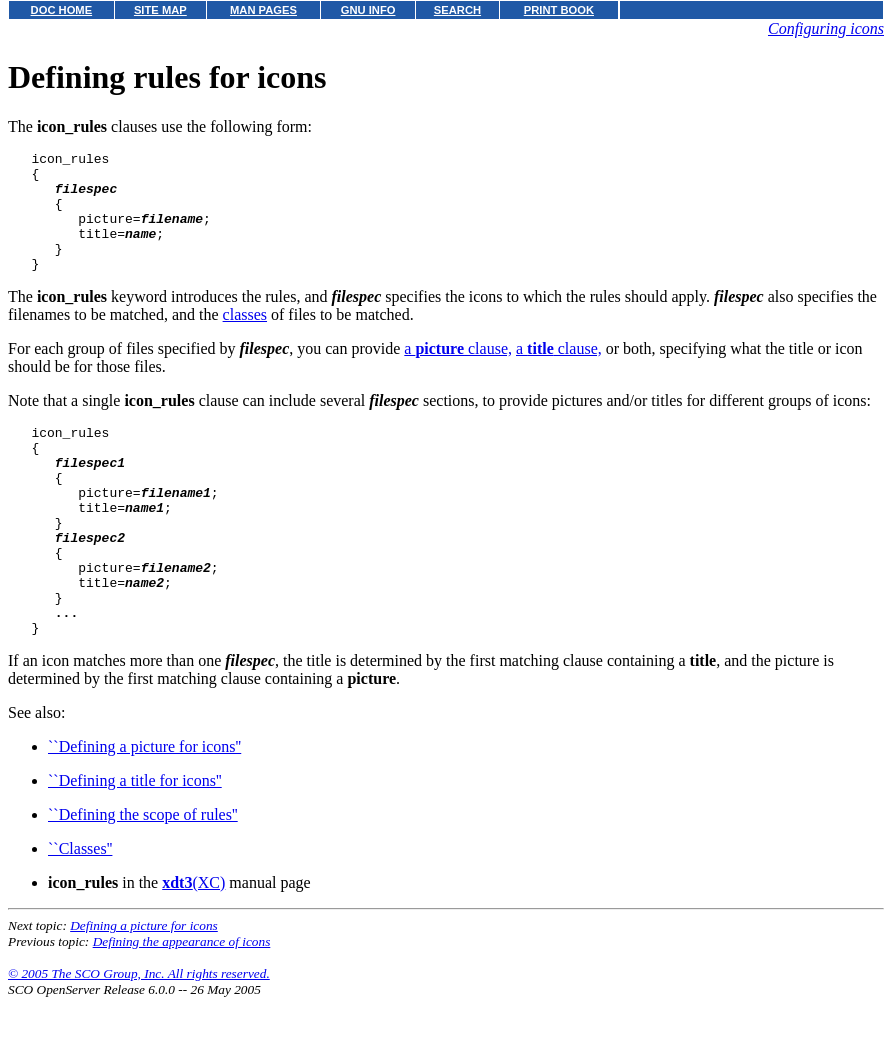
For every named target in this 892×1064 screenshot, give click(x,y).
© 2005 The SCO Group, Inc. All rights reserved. (139, 1039)
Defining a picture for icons (144, 991)
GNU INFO (368, 10)
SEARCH (457, 10)
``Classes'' (80, 914)
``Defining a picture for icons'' (144, 812)
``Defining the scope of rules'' (143, 880)
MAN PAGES (263, 10)
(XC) (193, 948)
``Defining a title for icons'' (135, 846)
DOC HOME (62, 10)
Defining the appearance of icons (182, 1007)
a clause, (458, 372)
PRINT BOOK (559, 10)
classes (245, 338)
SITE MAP (160, 10)
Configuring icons (826, 28)
